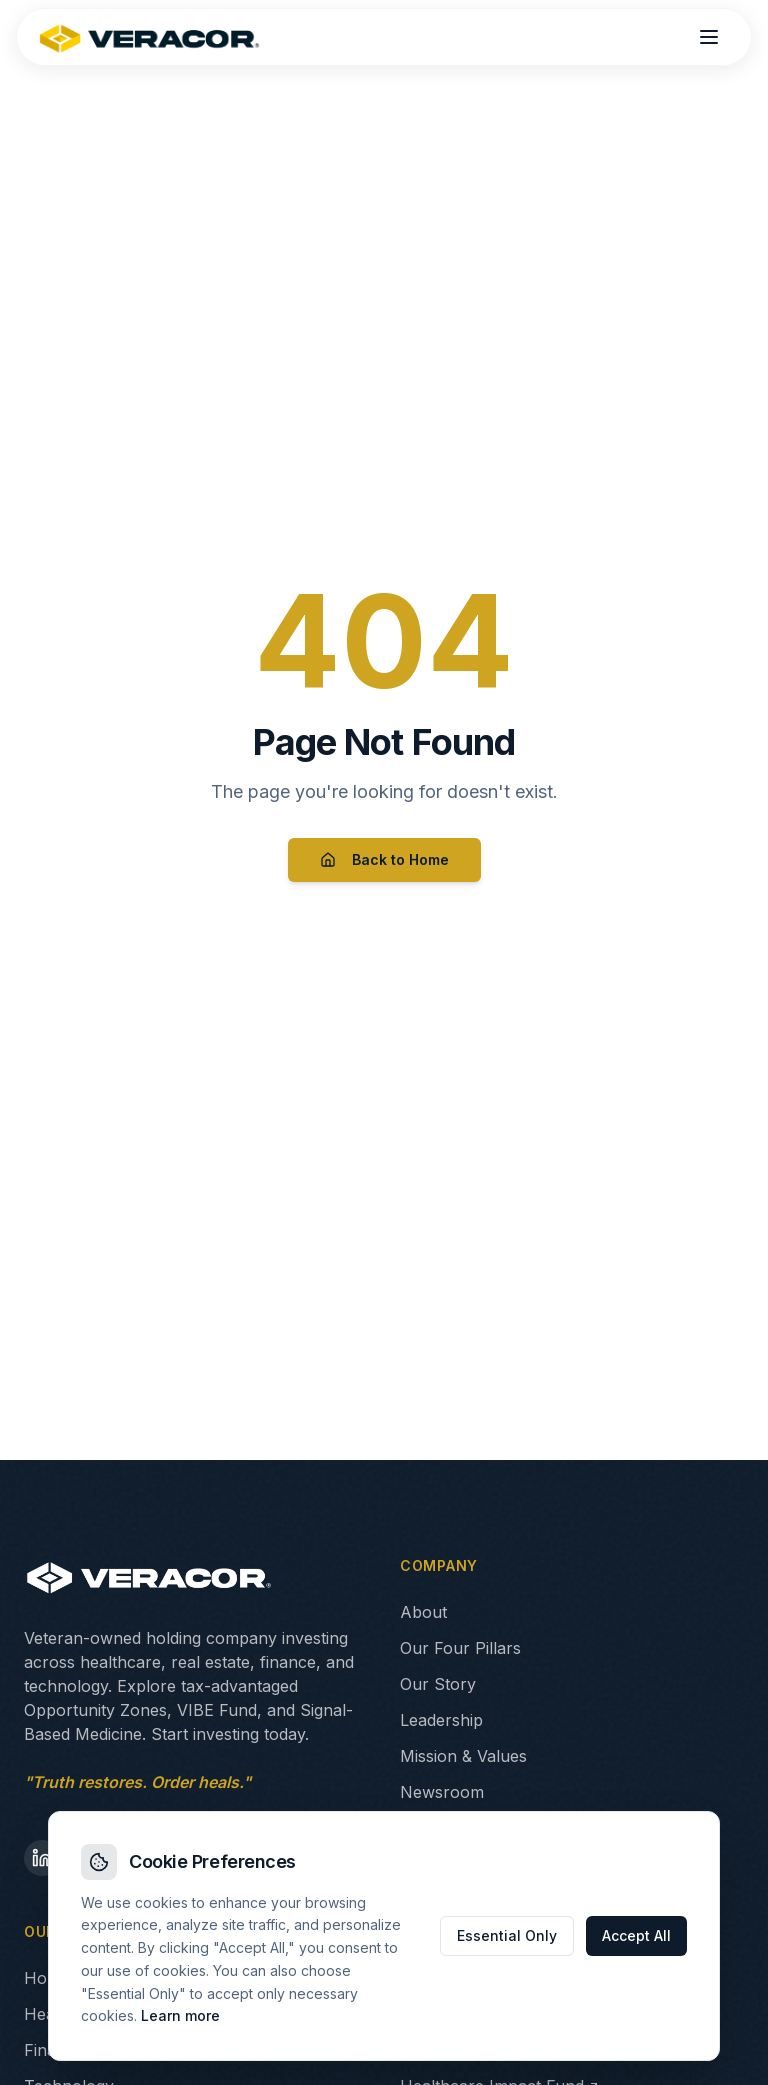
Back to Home (384, 859)
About (423, 1612)
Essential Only (507, 1935)
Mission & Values (463, 1756)
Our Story (438, 1684)
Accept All (636, 1935)
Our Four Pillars (460, 1648)
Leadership (441, 1720)
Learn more (180, 2015)
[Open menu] (709, 37)
